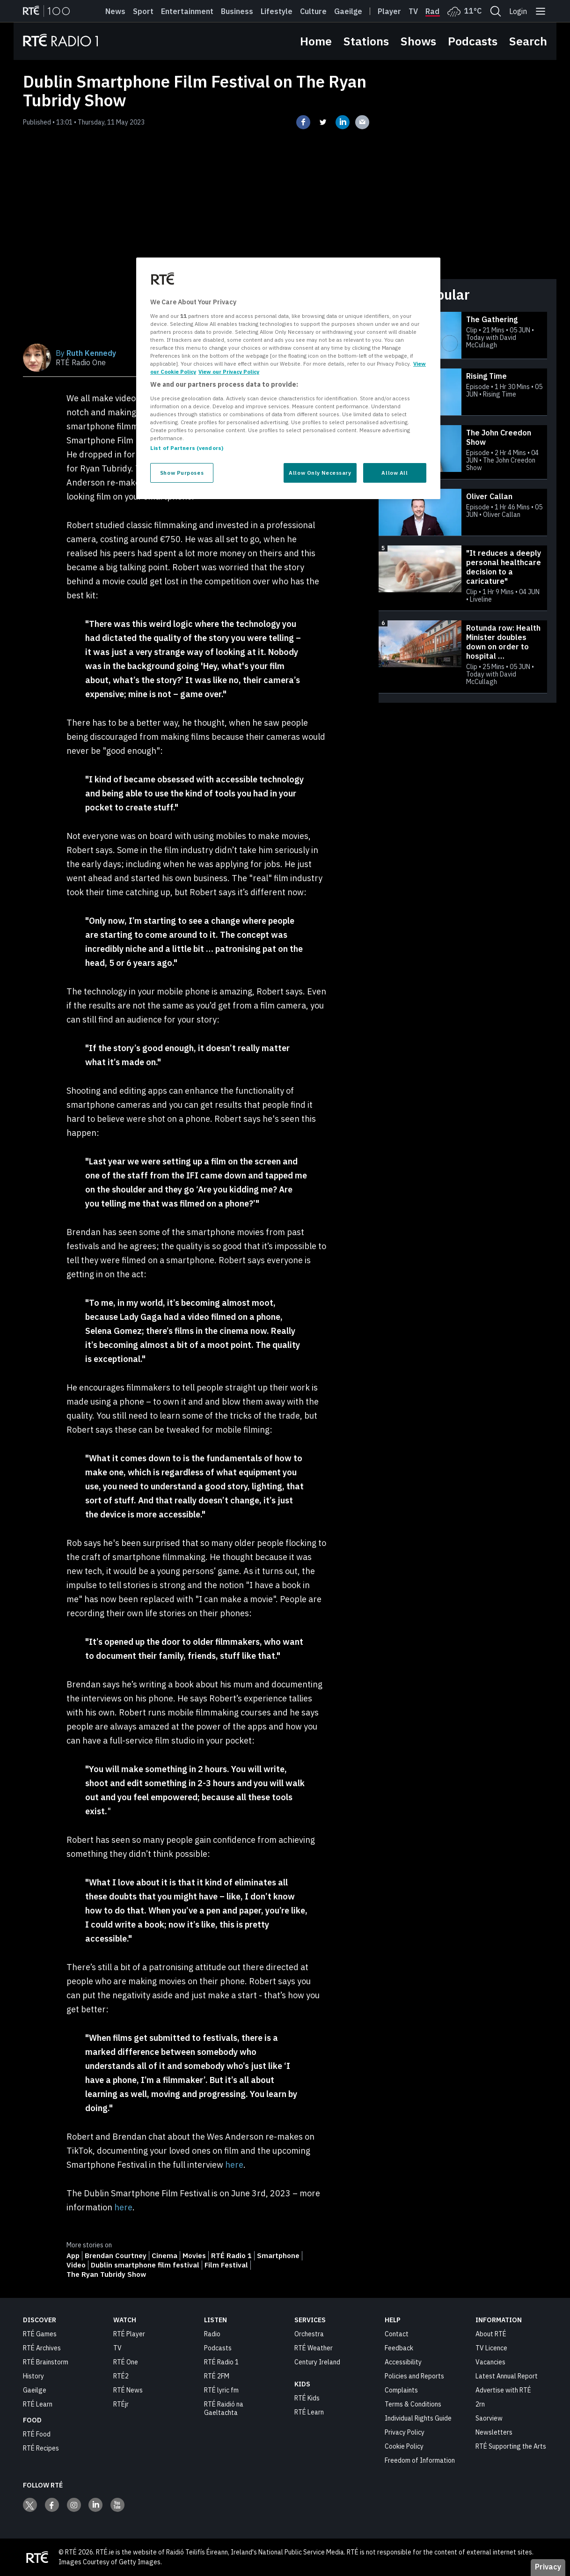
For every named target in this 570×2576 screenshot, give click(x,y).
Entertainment (187, 11)
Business (237, 11)
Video (76, 2264)
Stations (366, 41)
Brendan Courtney (115, 2255)
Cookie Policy (404, 2446)
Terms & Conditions (413, 2404)
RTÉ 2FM (216, 2376)
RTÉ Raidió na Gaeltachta (223, 2408)
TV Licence (491, 2348)
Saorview (489, 2418)
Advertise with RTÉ (503, 2390)
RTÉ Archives (42, 2348)
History (33, 2376)
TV (117, 2348)
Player (389, 11)
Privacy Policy (404, 2432)
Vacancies (490, 2362)
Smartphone (278, 2255)
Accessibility (403, 2362)
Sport (143, 11)
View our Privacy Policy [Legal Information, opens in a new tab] (228, 371)
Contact (397, 2334)
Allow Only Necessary (320, 472)
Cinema (164, 2255)
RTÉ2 (121, 2376)
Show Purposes (182, 472)
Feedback (399, 2348)
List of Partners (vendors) (186, 447)
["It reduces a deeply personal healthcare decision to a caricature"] (463, 578)
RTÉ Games (40, 2334)
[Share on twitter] (323, 122)
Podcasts (472, 41)
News (115, 11)
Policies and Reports (414, 2376)
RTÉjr (121, 2404)
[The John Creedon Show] (463, 452)
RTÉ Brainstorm (45, 2362)
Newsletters (493, 2432)
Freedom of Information (420, 2460)
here (234, 2164)
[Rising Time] (463, 391)
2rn (480, 2404)
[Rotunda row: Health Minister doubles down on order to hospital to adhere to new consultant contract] (463, 656)
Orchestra (309, 2334)
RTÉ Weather (313, 2348)
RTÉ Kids (307, 2398)
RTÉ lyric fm (221, 2390)
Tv (413, 11)
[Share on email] (362, 122)
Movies (194, 2255)
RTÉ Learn (37, 2404)
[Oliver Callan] (463, 512)
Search (528, 41)
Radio (435, 11)
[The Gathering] (463, 335)
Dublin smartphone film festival (145, 2264)
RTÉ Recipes (41, 2448)
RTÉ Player (129, 2334)
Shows (418, 41)
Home (316, 41)
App (73, 2255)
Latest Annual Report (506, 2376)
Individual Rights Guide (418, 2418)
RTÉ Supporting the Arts (510, 2446)
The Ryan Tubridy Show (106, 2274)
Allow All (394, 472)
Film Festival (226, 2264)
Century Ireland (317, 2362)
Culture (313, 11)
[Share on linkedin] (343, 122)
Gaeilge (348, 11)
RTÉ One (125, 2362)
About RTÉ (490, 2334)
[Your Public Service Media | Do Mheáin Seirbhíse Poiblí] (37, 2557)
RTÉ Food (37, 2434)
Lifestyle (276, 11)
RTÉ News (128, 2390)
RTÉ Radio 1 (231, 2255)
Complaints (401, 2390)
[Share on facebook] (303, 122)
